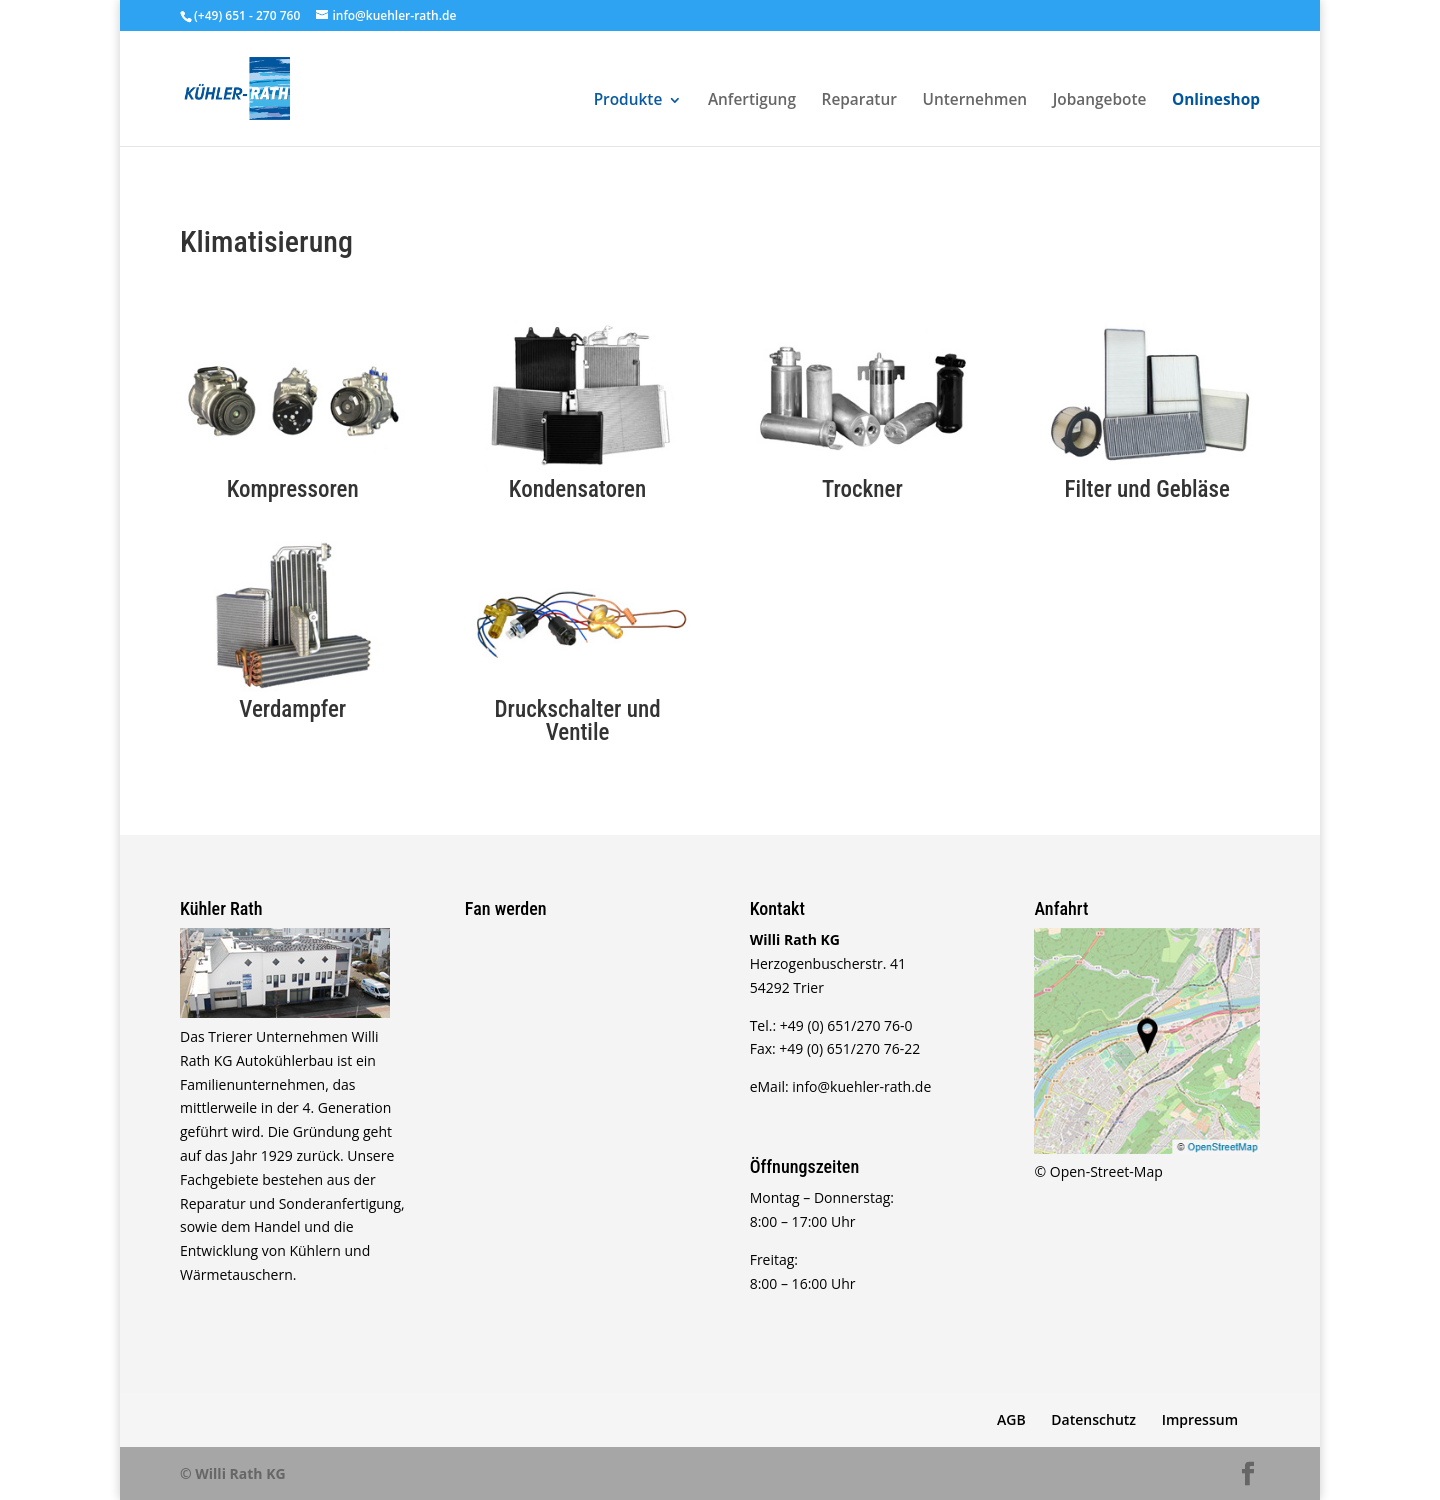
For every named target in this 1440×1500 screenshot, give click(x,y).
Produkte (628, 101)
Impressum (1200, 1419)
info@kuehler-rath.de (861, 1086)
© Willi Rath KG (233, 1473)
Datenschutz (1093, 1419)
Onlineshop (1216, 101)
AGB (1011, 1419)
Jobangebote (1100, 101)
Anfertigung (752, 101)
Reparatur (859, 101)
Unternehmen (975, 101)
